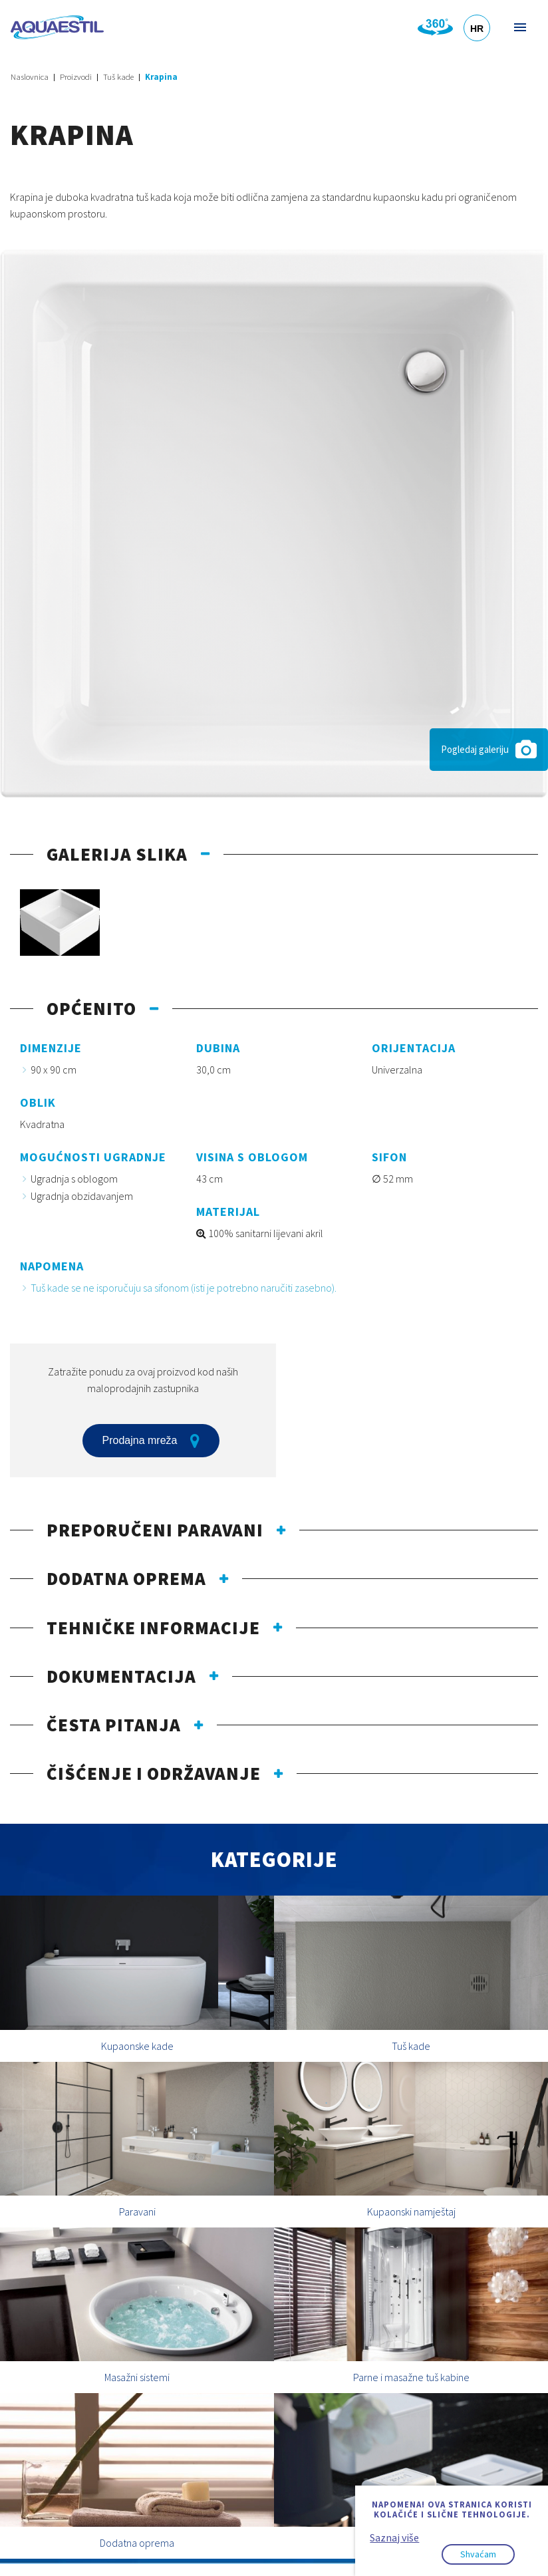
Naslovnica (30, 76)
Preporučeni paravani (155, 1529)
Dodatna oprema (126, 1578)
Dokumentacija (121, 1676)
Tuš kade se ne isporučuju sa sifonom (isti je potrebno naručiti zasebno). (184, 1287)
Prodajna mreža (151, 1441)
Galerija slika (117, 854)
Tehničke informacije (153, 1627)
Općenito (91, 1008)
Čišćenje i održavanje (154, 1773)
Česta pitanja (114, 1724)
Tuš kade (118, 76)
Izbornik (519, 27)
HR (476, 28)
